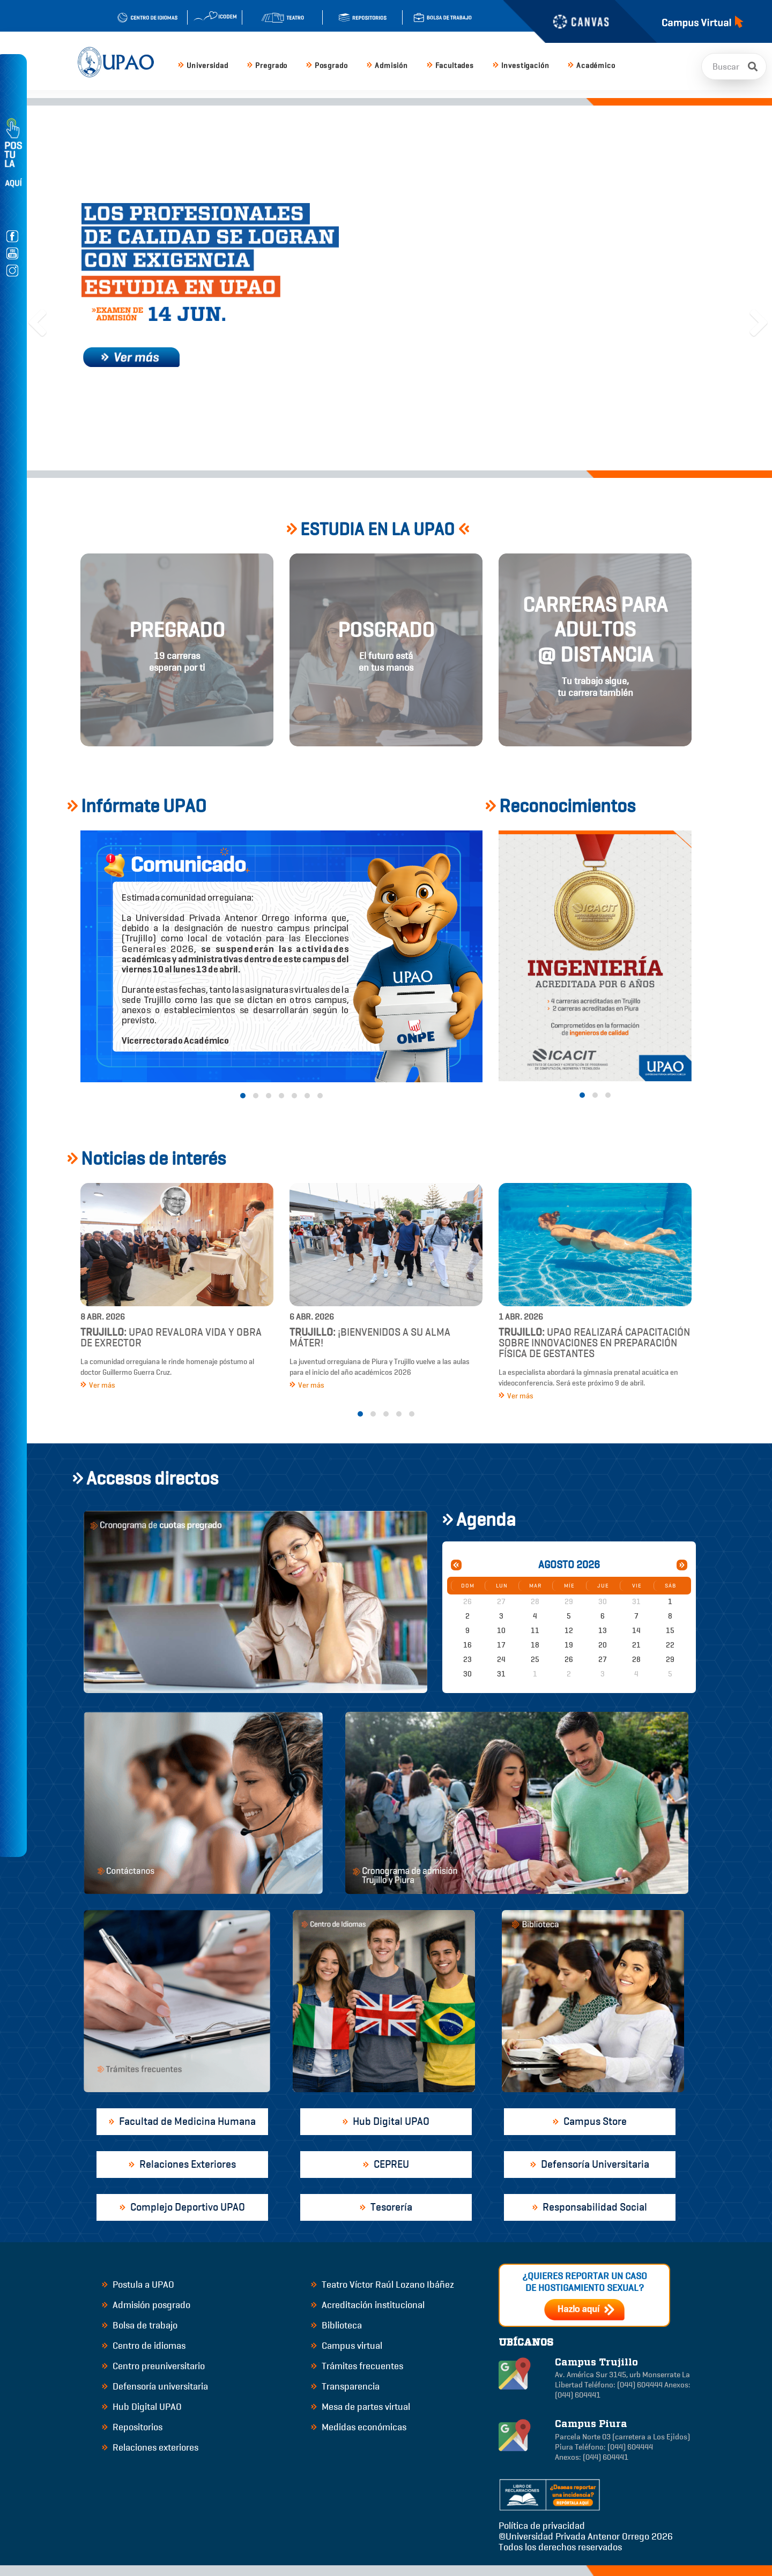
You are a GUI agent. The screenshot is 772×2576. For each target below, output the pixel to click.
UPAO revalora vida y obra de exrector (171, 1338)
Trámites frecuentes (357, 2366)
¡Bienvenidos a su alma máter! (370, 1338)
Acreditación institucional (368, 2305)
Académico (591, 65)
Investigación (521, 65)
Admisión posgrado (146, 2305)
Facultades (450, 65)
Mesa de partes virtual (360, 2407)
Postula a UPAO (138, 2284)
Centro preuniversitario (153, 2366)
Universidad (203, 65)
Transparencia (345, 2386)
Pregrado (267, 65)
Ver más (97, 1385)
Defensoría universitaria (155, 2386)
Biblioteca (336, 2325)
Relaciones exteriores (150, 2447)
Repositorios (132, 2427)
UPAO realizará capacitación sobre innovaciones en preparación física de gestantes (594, 1343)
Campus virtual (346, 2345)
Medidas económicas (358, 2427)
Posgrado (326, 65)
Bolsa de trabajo (139, 2325)
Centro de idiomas (143, 2345)
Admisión (387, 65)
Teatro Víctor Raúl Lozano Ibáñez (382, 2284)
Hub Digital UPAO (142, 2407)
